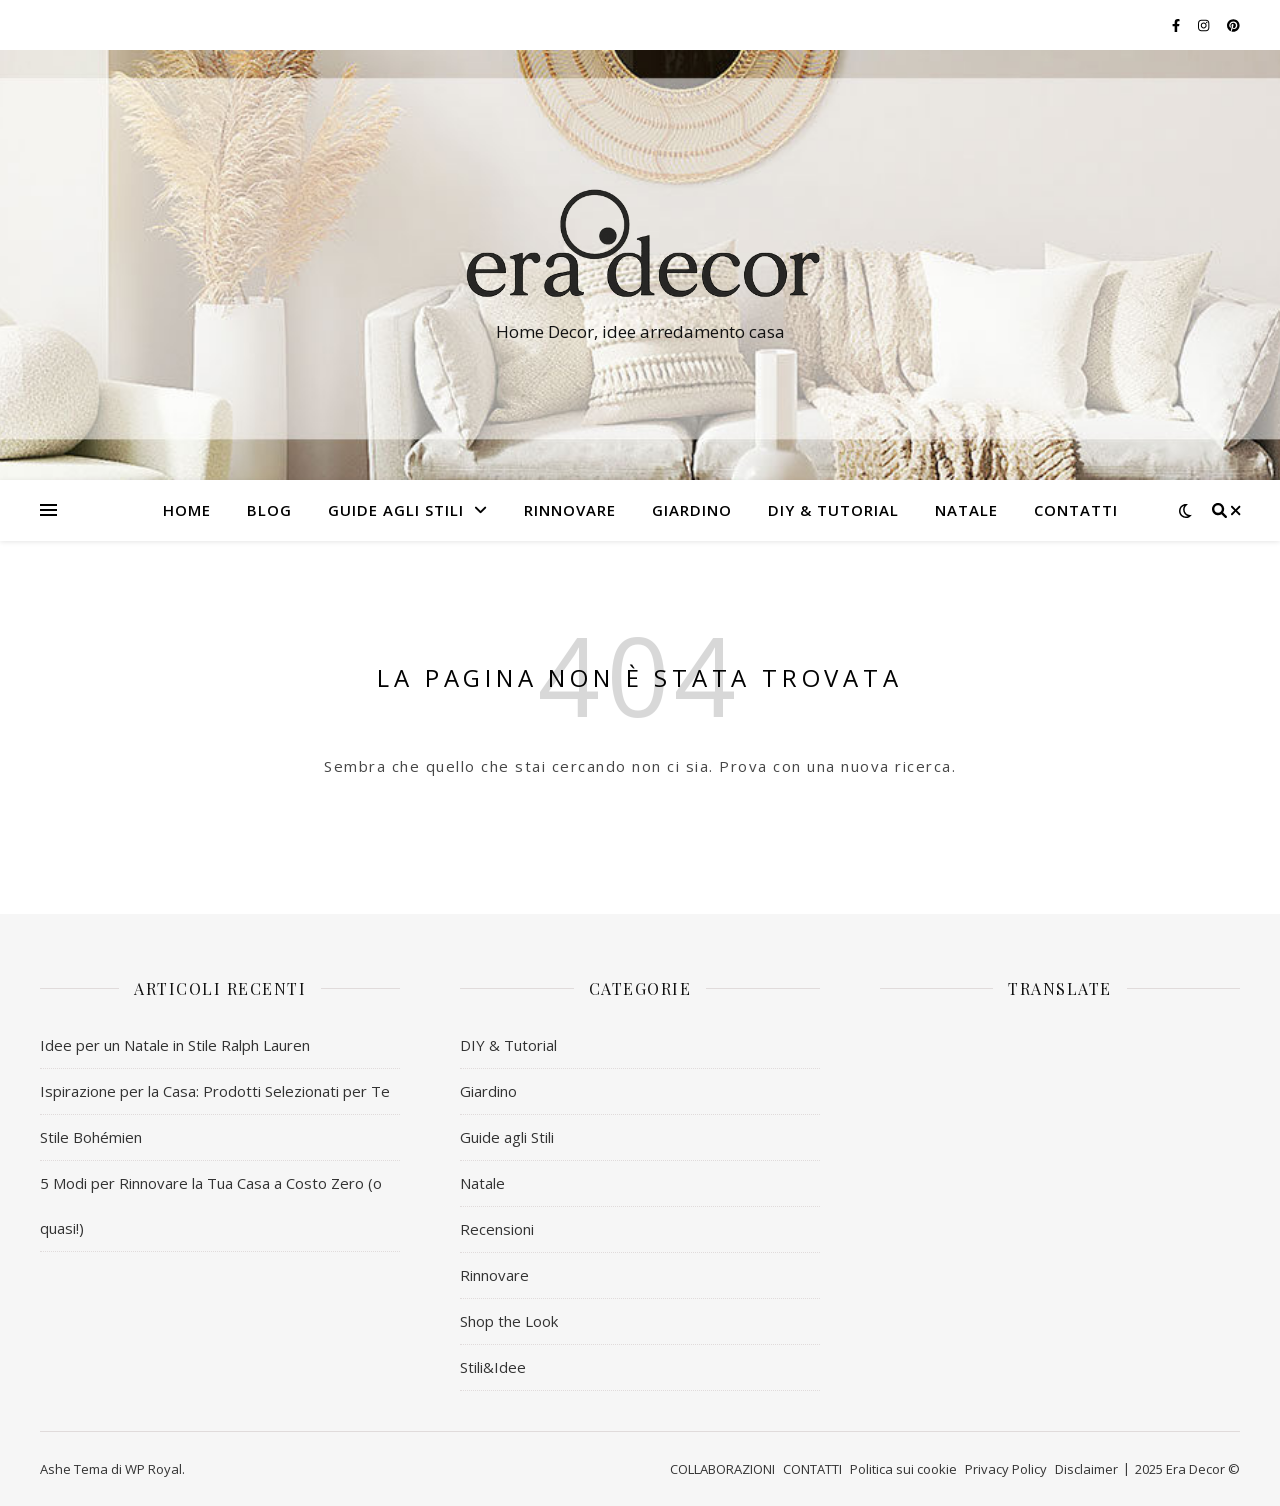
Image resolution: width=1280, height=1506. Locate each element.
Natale (482, 1183)
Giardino (488, 1091)
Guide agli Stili (396, 510)
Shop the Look (509, 1321)
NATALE (966, 510)
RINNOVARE (570, 510)
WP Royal (153, 1469)
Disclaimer (1086, 1469)
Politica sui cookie (903, 1469)
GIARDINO (692, 510)
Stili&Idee (493, 1367)
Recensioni (497, 1229)
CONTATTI (1076, 510)
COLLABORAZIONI (722, 1469)
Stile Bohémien (91, 1137)
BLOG (269, 510)
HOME (187, 510)
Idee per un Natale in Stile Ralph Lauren (175, 1045)
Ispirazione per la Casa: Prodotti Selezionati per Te (215, 1091)
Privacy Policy (1006, 1469)
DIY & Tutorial (833, 510)
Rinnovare (494, 1275)
